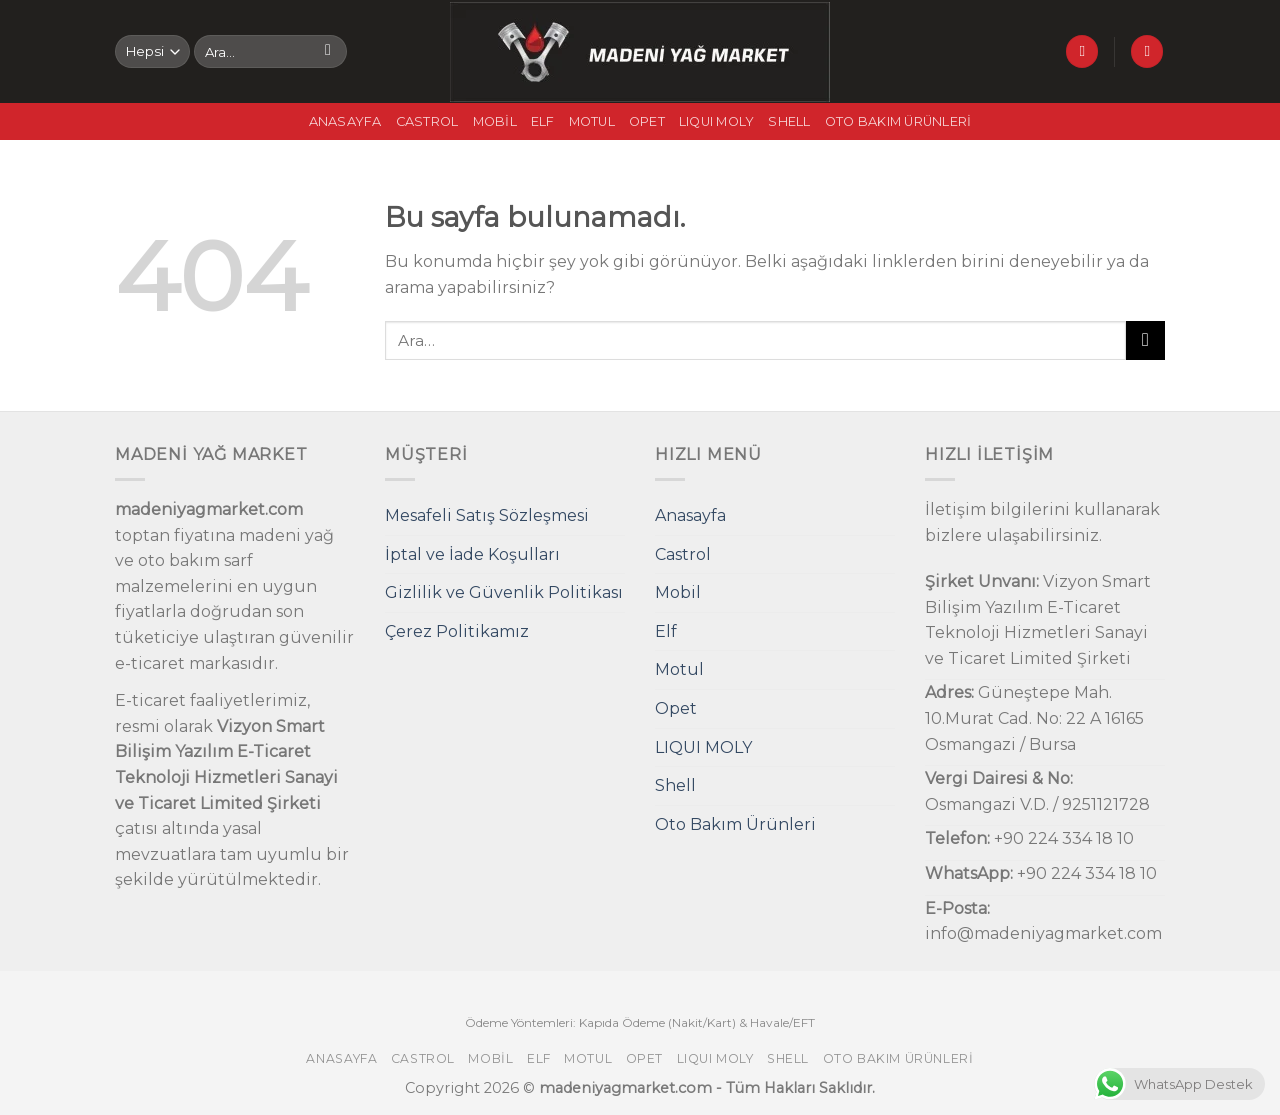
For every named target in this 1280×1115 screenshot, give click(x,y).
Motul (592, 121)
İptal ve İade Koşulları (472, 554)
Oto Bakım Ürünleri (898, 121)
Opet (647, 121)
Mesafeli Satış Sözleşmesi (487, 515)
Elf (543, 121)
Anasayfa (345, 121)
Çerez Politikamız (457, 631)
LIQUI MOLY (717, 121)
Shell (789, 121)
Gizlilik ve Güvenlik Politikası (504, 592)
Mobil (495, 121)
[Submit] (328, 52)
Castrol (427, 121)
